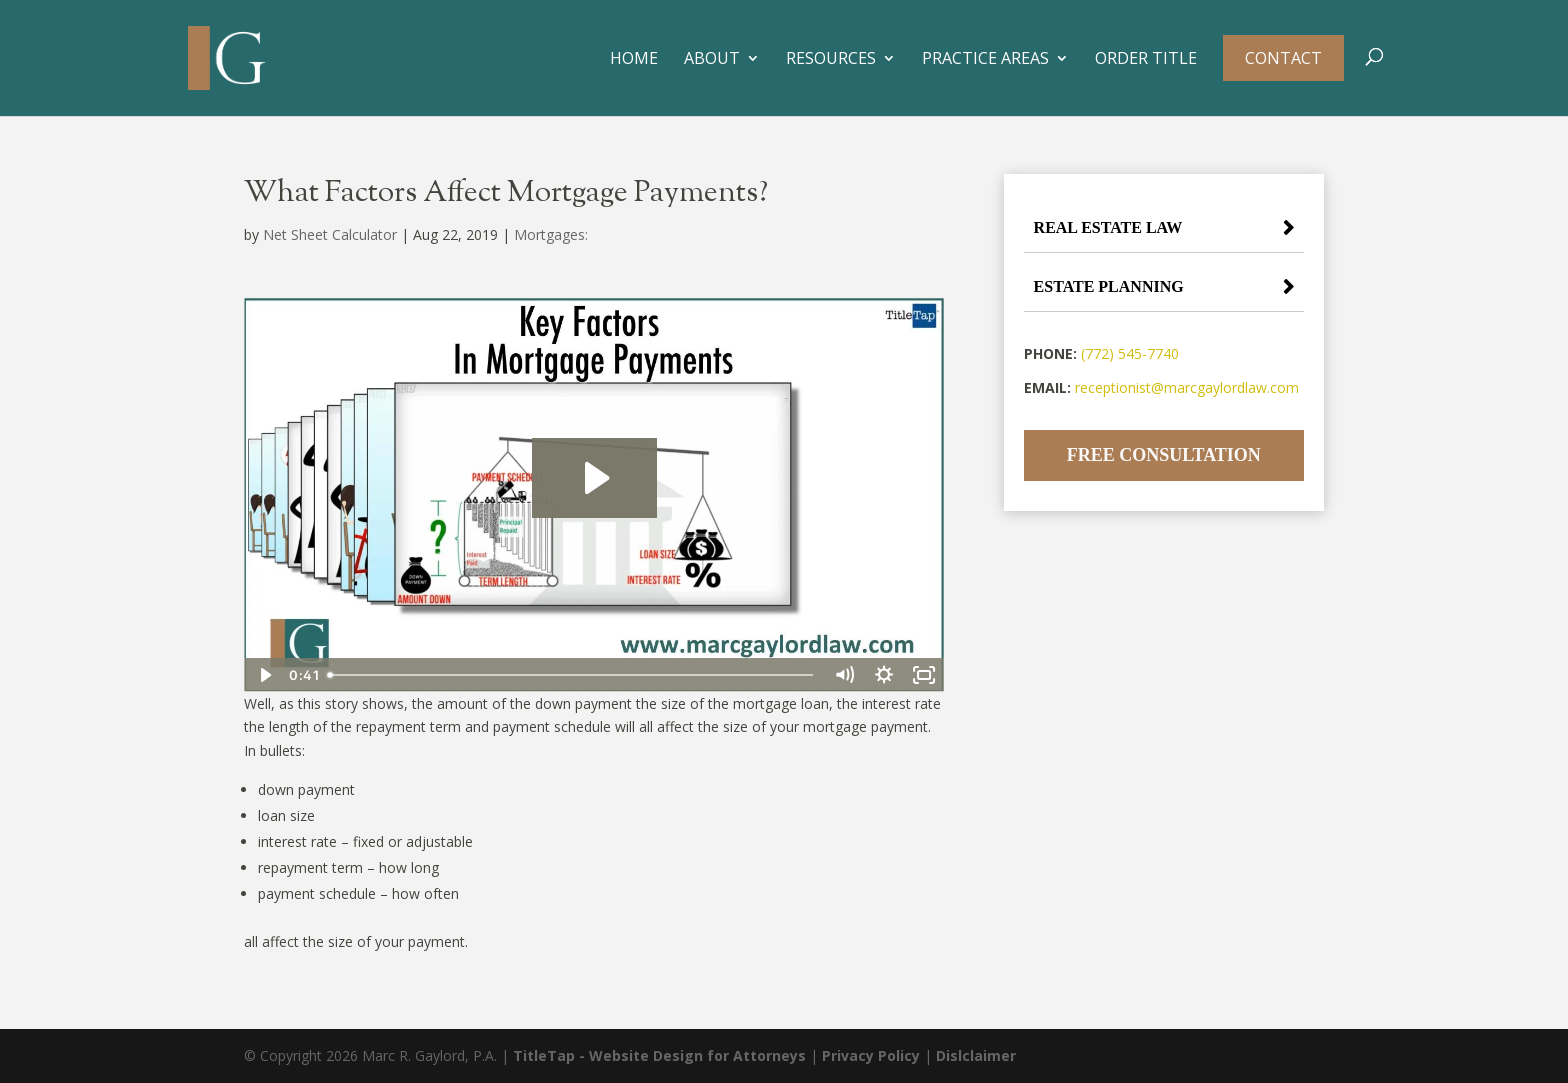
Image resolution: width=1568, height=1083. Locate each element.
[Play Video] (264, 675)
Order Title (1146, 60)
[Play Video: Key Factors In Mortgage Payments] (594, 478)
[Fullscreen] (924, 675)
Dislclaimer (976, 1055)
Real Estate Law (1108, 227)
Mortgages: (551, 234)
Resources (831, 60)
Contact (1283, 58)
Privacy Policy (871, 1055)
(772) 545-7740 (1130, 353)
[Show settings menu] (884, 675)
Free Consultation (1164, 455)
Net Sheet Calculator (330, 234)
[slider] (572, 675)
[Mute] (844, 675)
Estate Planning (1109, 286)
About (712, 60)
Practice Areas (985, 60)
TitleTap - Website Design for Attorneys (659, 1055)
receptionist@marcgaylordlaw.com (1187, 387)
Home (634, 60)
